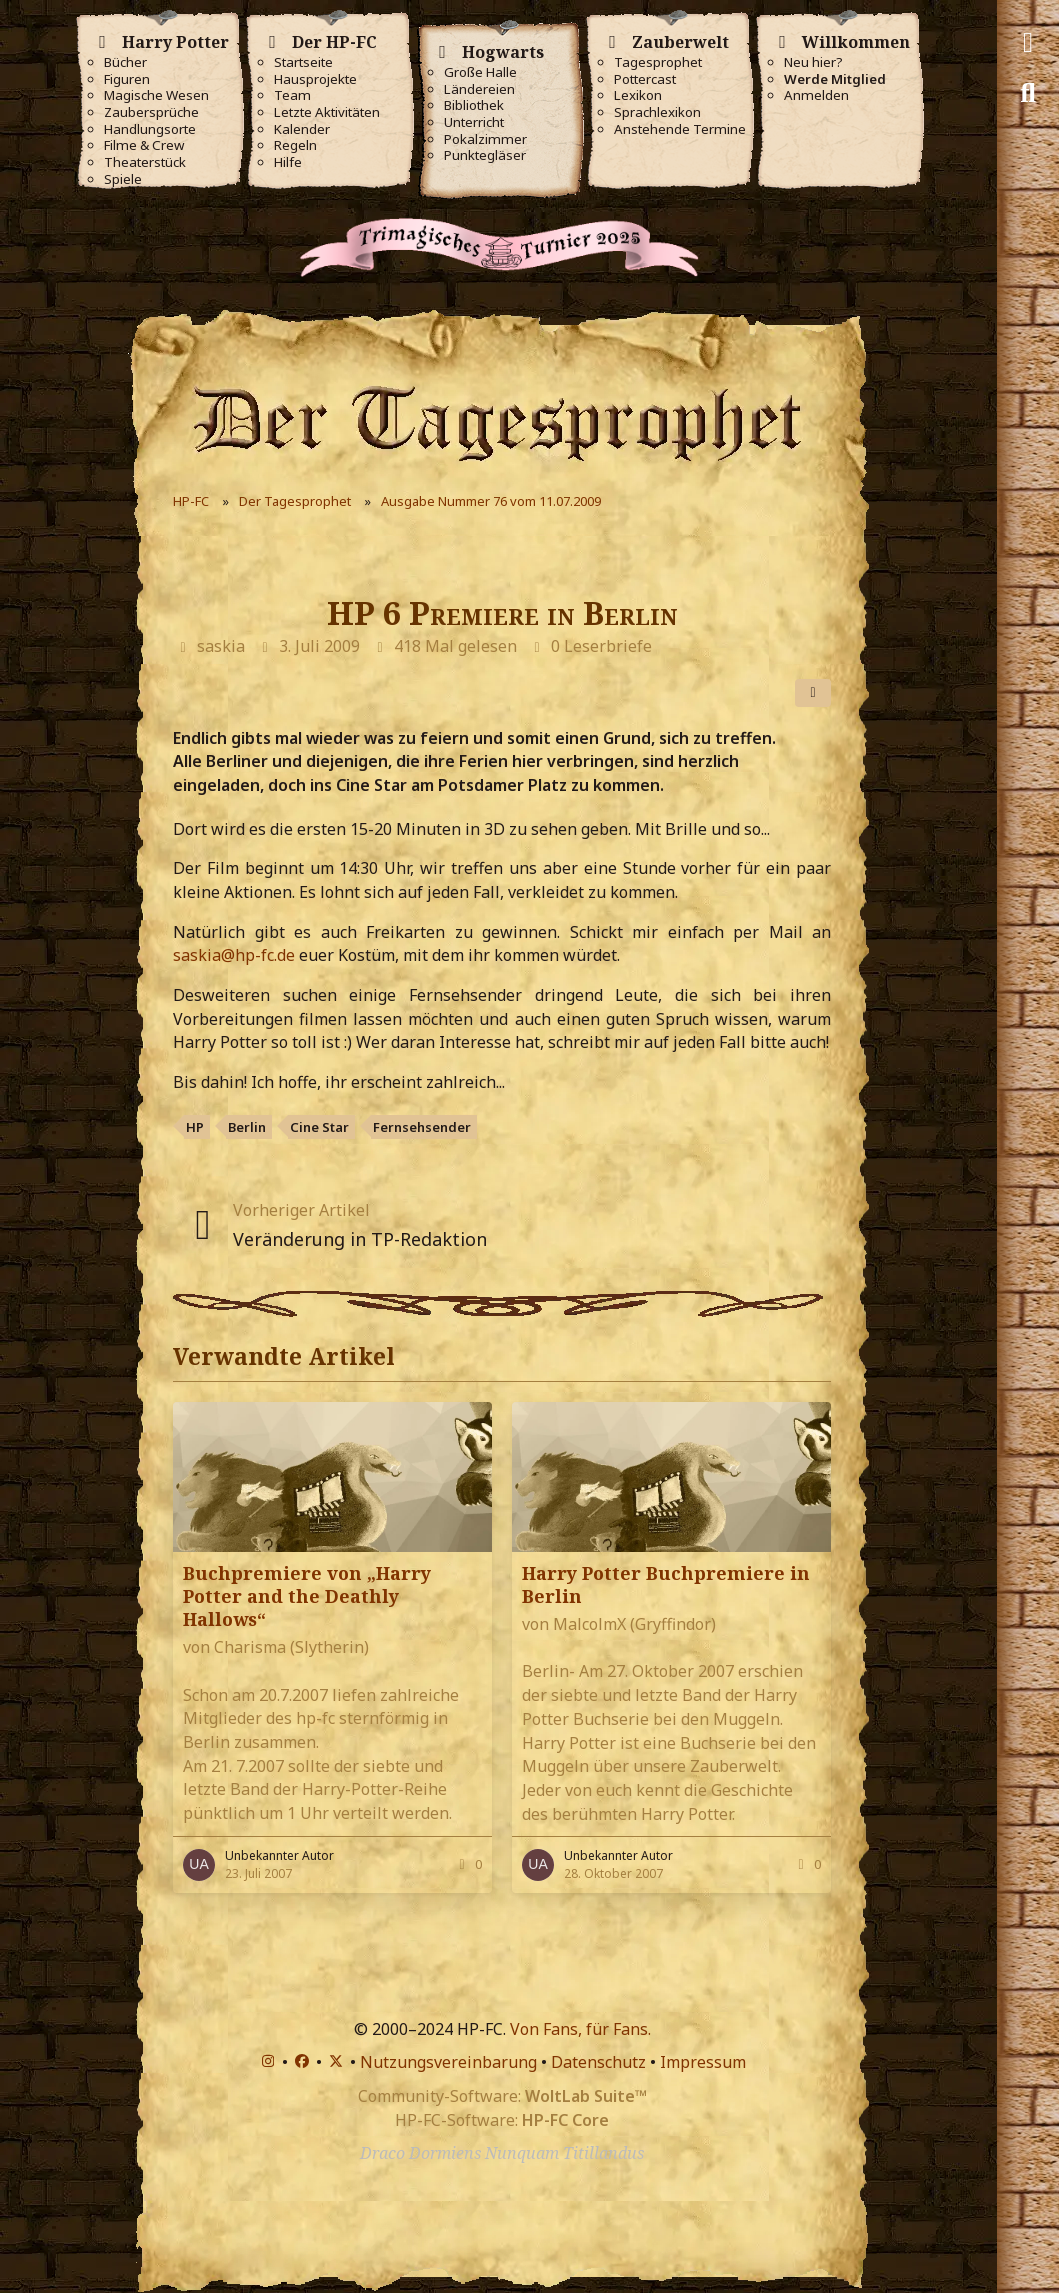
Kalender (302, 129)
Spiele (123, 179)
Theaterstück (145, 162)
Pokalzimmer (485, 139)
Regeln (295, 145)
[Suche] (1028, 93)
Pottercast (645, 79)
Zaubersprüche (151, 112)
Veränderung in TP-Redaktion (360, 1239)
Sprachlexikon (657, 112)
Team (292, 95)
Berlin (247, 1127)
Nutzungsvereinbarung (448, 2062)
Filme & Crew (144, 145)
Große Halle (480, 72)
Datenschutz (598, 2062)
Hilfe (288, 162)
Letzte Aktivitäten (327, 112)
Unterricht (474, 122)
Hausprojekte (315, 79)
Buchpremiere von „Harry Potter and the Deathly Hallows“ (307, 1596)
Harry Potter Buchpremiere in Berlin (666, 1584)
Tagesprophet (658, 62)
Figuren (127, 79)
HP (195, 1127)
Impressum (703, 2062)
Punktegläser (485, 155)
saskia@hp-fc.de (234, 955)
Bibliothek (474, 105)
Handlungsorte (150, 129)
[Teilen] (813, 693)
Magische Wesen (156, 95)
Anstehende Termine (680, 129)
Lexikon (638, 95)
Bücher (125, 62)
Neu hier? (813, 62)
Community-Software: (502, 2096)
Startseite (303, 62)
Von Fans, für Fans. (580, 2029)
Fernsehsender (422, 1127)
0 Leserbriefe (601, 646)
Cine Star (319, 1127)
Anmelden (816, 95)
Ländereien (479, 89)
